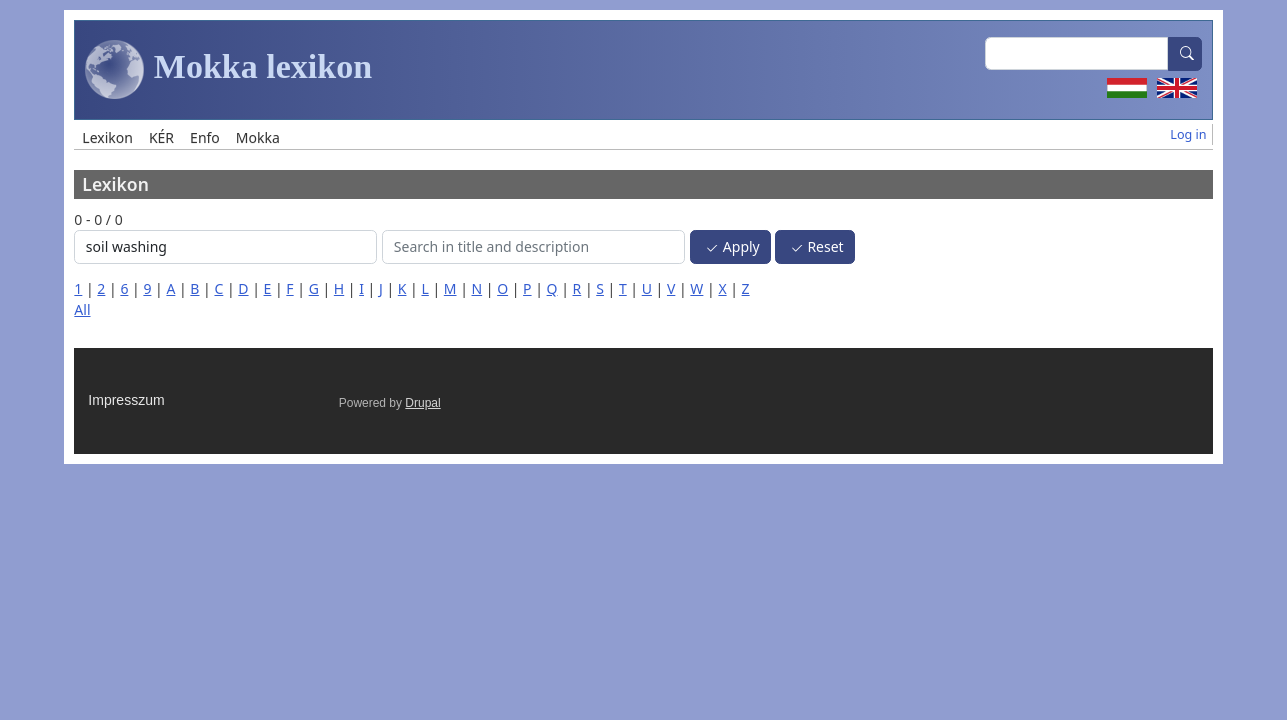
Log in (1188, 134)
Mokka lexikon (228, 70)
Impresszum (126, 400)
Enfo (205, 137)
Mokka (258, 137)
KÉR (161, 137)
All (82, 309)
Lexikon (107, 137)
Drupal (422, 403)
